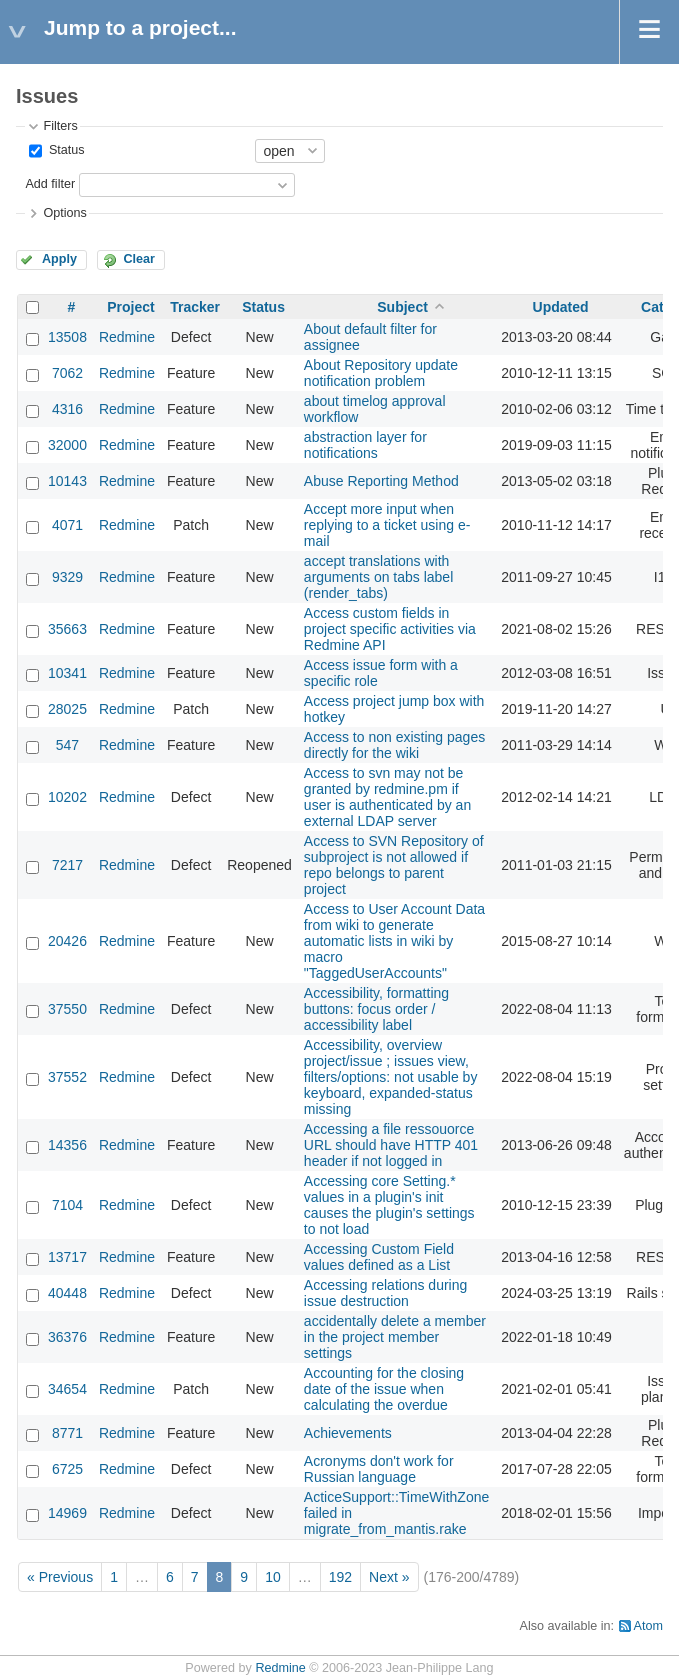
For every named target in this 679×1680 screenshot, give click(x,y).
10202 (67, 797)
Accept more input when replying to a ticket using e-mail (387, 525)
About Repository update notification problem (381, 373)
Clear (139, 259)
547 (67, 745)
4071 (67, 525)
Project (130, 307)
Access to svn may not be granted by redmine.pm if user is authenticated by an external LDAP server (387, 797)
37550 (67, 1009)
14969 (67, 1513)
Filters (60, 126)
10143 (67, 481)
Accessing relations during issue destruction (385, 1293)
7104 (67, 1205)
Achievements (348, 1433)
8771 (67, 1433)
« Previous (60, 1577)
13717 (67, 1257)
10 (273, 1577)
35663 (67, 629)
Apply (59, 259)
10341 (67, 673)
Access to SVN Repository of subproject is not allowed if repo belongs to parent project (394, 865)
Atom (648, 1626)
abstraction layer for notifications (365, 445)
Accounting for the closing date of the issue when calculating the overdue (384, 1389)
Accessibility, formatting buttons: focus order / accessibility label (376, 1009)
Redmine (127, 337)
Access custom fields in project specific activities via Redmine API (390, 629)
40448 (67, 1293)
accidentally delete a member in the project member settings (395, 1337)
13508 (67, 337)
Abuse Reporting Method (381, 481)
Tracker (195, 307)
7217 (67, 865)
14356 (67, 1145)
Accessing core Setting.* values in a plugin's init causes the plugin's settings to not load (389, 1205)
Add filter (50, 184)
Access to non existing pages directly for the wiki (394, 745)
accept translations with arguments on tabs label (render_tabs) (378, 577)
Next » (389, 1577)
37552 (67, 1077)
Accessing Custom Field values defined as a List (379, 1257)
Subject (402, 307)
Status (64, 150)
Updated (561, 307)
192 (340, 1577)
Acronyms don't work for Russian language (379, 1469)
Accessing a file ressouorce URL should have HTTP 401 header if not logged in (391, 1145)
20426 (67, 941)
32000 (67, 445)
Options (64, 213)
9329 (67, 577)
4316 (67, 409)
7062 (67, 373)
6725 (67, 1469)
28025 (67, 709)
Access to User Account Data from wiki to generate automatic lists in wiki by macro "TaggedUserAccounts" (394, 941)
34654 (67, 1389)
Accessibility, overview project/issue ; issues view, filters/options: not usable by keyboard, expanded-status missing (391, 1077)
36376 (67, 1337)
